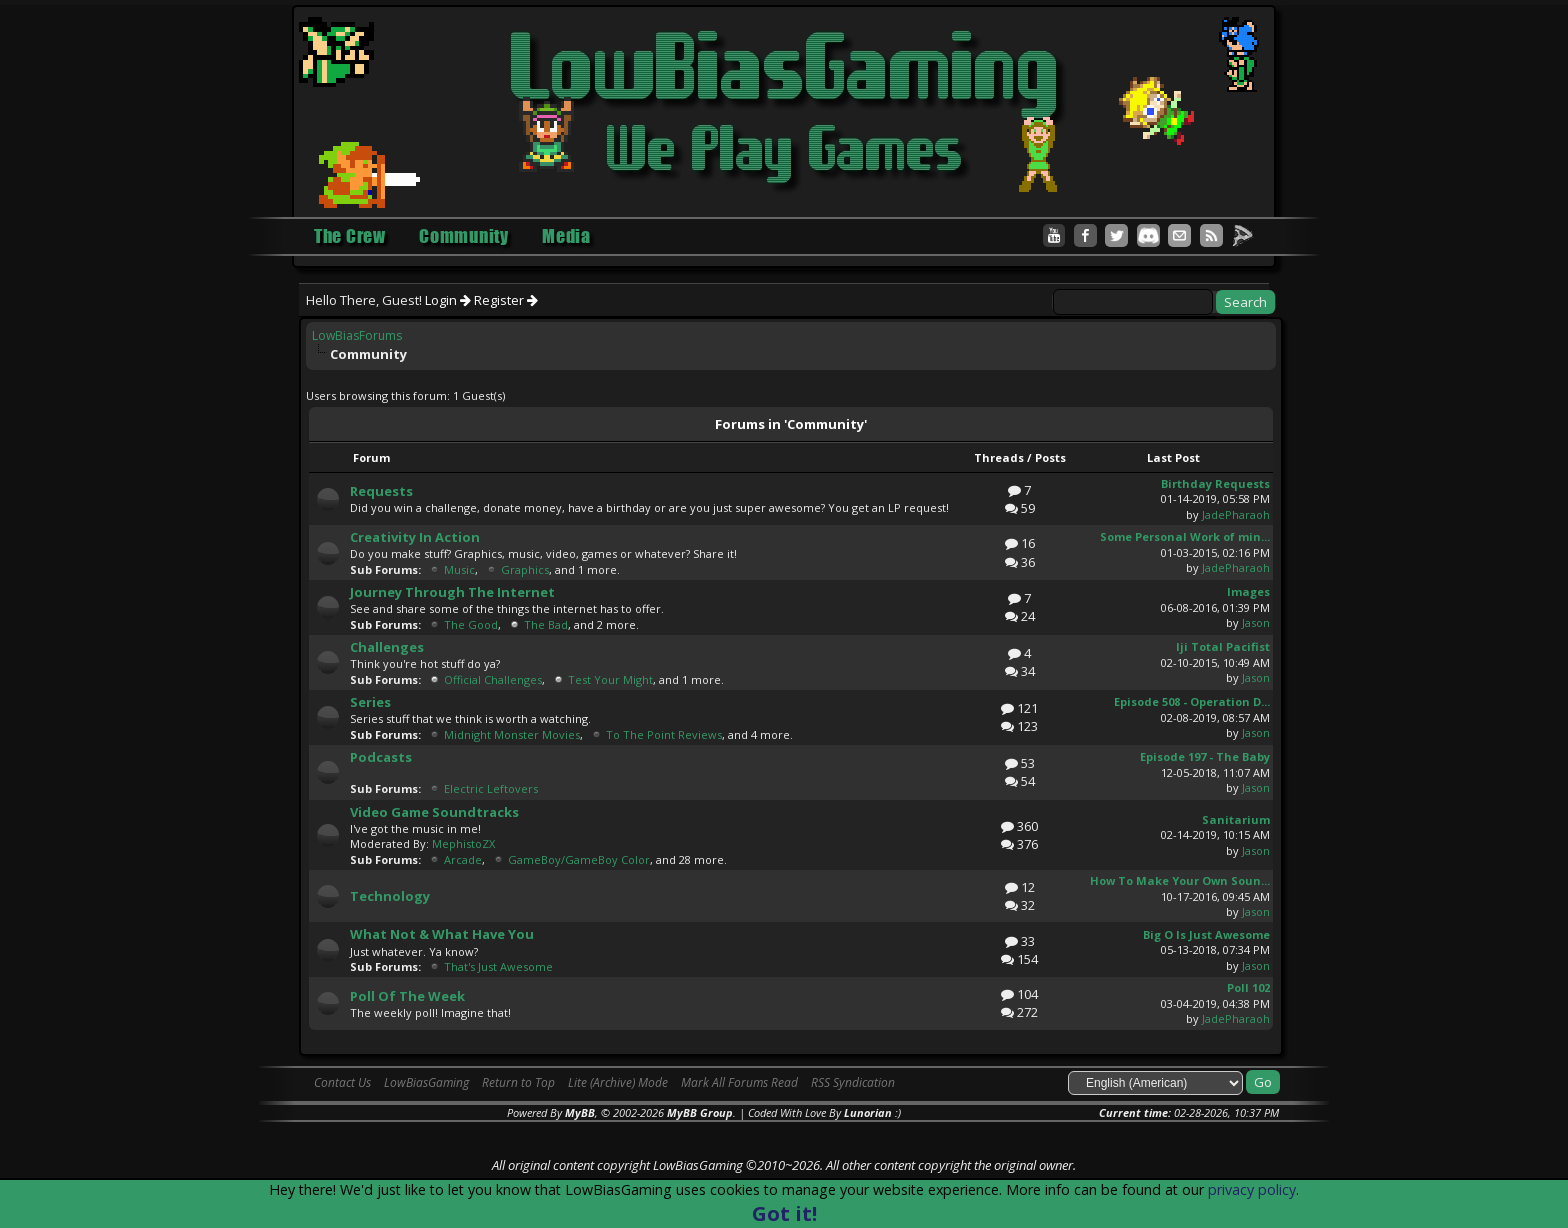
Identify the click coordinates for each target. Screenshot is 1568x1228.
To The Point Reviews (664, 734)
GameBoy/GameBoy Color (579, 859)
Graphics (525, 569)
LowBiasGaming (426, 1082)
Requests (381, 491)
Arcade (463, 859)
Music (459, 569)
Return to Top (518, 1082)
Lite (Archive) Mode (618, 1082)
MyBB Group (700, 1112)
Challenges (387, 647)
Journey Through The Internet (452, 592)
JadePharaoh (1236, 514)
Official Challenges (493, 679)
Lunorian (868, 1112)
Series (370, 702)
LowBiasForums (357, 335)
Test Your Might (610, 679)
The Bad (546, 624)
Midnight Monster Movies (512, 734)
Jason (1256, 622)
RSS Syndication (853, 1082)
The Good (471, 624)
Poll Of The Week (407, 996)
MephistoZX (463, 843)
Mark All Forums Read (739, 1082)
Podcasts (381, 757)
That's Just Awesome (498, 966)
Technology (390, 896)
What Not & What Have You (442, 934)
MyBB (580, 1112)
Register (506, 300)
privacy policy (1252, 1189)
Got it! (784, 1213)
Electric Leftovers (491, 788)
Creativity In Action (415, 537)
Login (448, 300)
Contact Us (342, 1082)
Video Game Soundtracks (434, 812)
